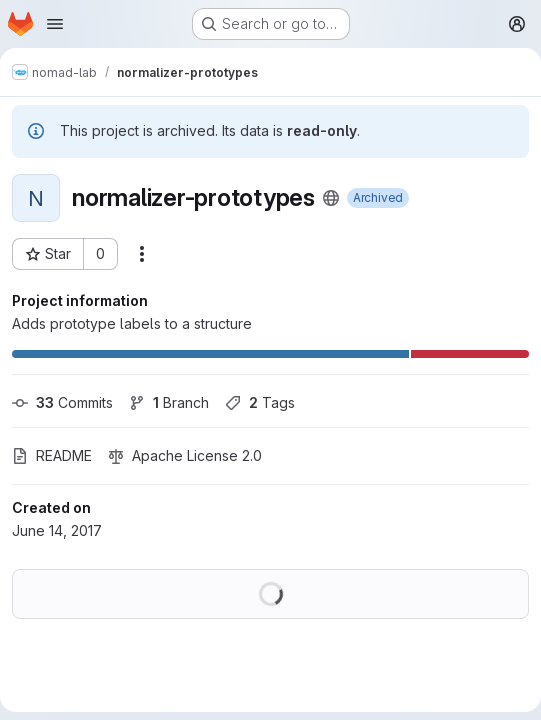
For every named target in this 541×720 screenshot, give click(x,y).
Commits (62, 402)
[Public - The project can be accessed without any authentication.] (331, 198)
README (52, 455)
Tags (260, 402)
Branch (169, 402)
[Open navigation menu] (55, 24)
